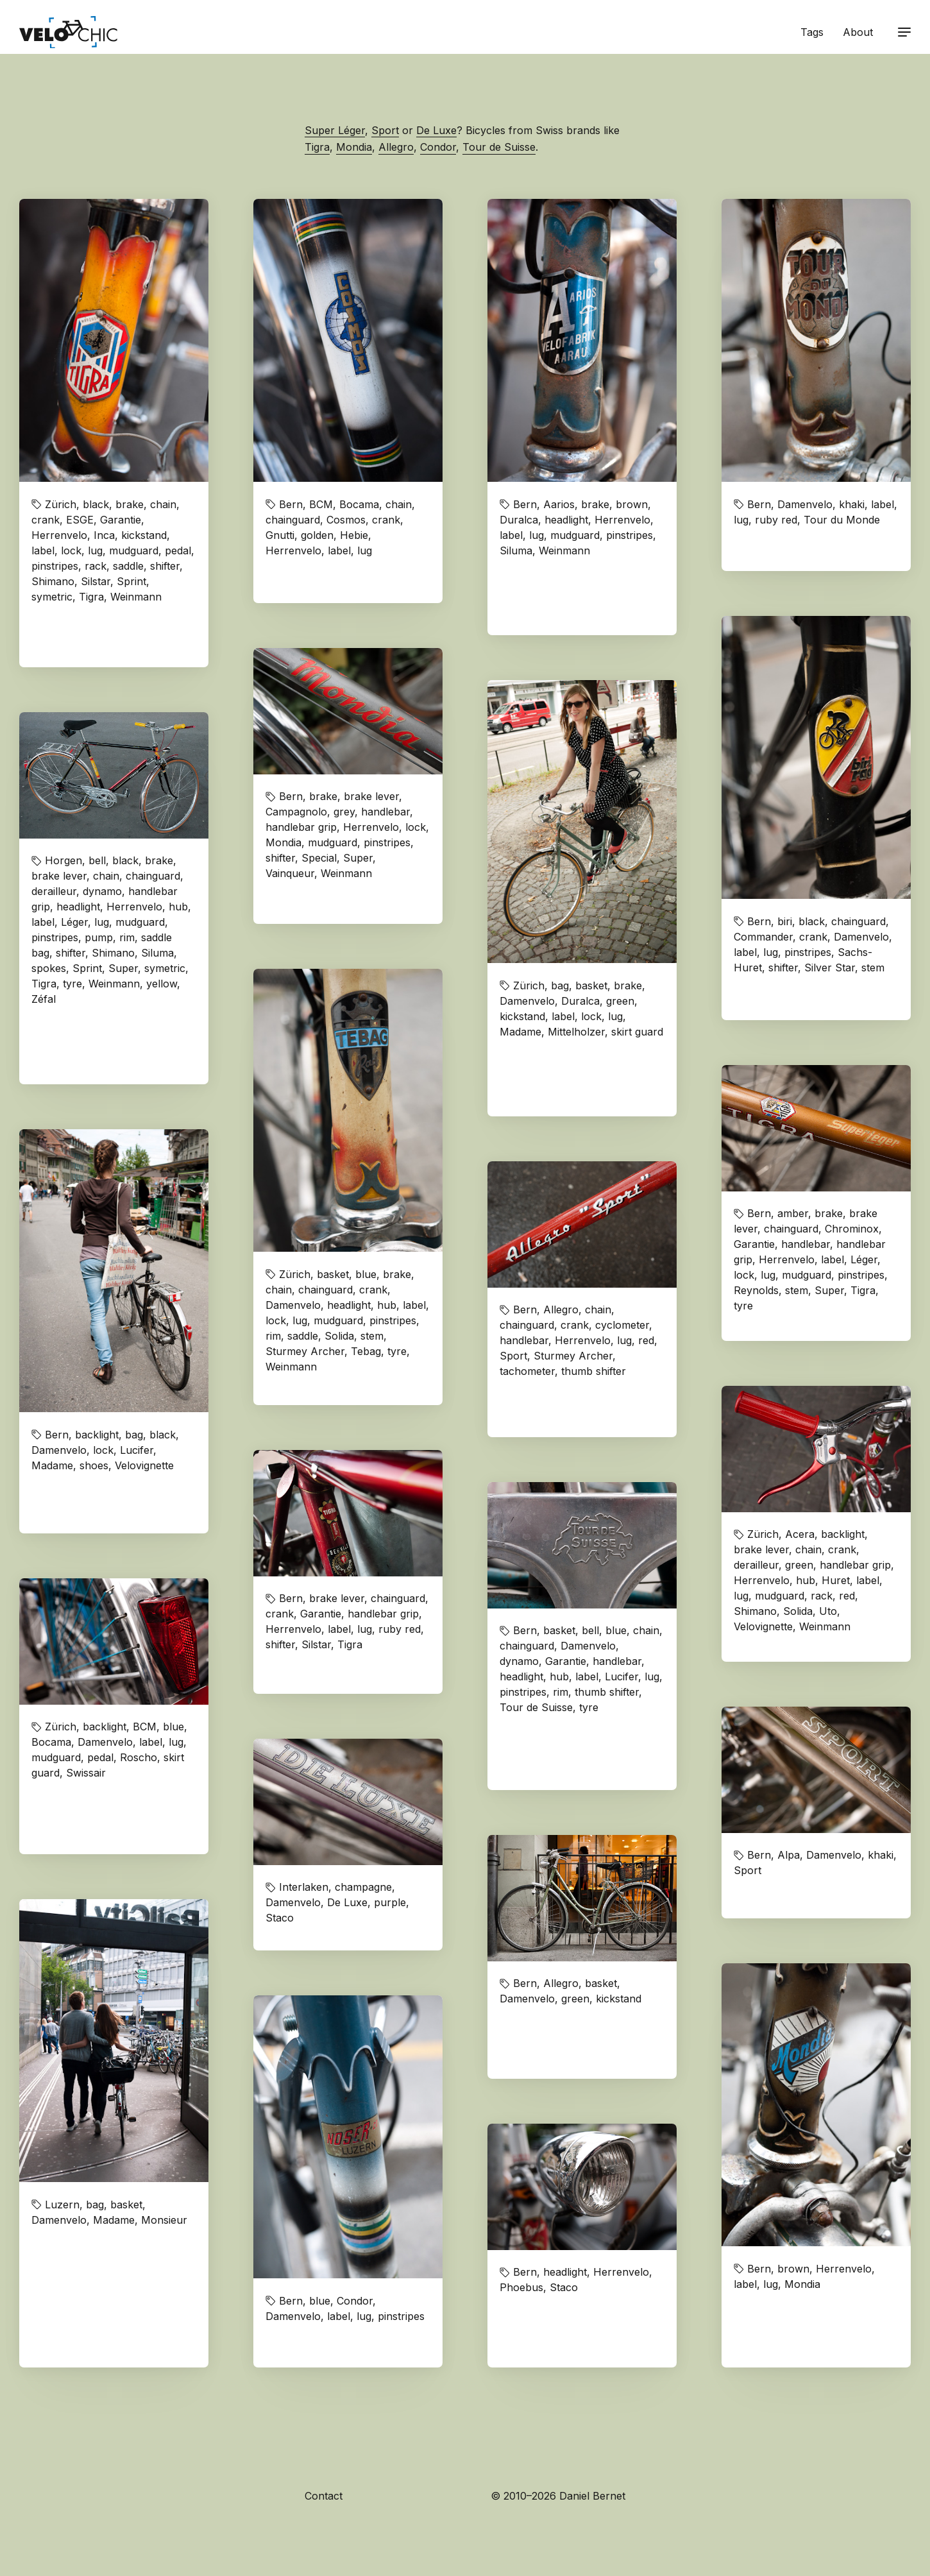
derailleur (53, 891)
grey (344, 811)
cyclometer (622, 1324)
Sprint (131, 581)
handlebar (385, 811)
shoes (94, 1465)
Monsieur (164, 2219)
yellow (161, 983)
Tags (812, 32)
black (96, 504)
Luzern (62, 2204)
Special (319, 857)
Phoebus (521, 2287)
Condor (438, 147)
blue (365, 1274)
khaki (852, 504)
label (43, 550)
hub (178, 906)
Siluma (516, 550)
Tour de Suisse (499, 147)
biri (784, 921)
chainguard (293, 519)
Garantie (120, 519)
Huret (836, 1580)
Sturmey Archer (305, 1351)
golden (317, 535)
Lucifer (136, 1450)
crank (45, 519)
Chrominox (852, 1228)
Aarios (559, 504)
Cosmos (346, 519)
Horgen (63, 860)
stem (872, 967)
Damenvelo (805, 504)
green (620, 1000)
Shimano (52, 581)
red (646, 1340)
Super (358, 857)
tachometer (527, 1371)
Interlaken (303, 1887)
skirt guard (637, 1031)
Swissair (86, 1772)
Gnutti (280, 535)
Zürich (60, 504)
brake (129, 504)
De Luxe (436, 130)
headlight (566, 519)
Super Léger (335, 130)
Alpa (788, 1854)
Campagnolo (296, 811)
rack (95, 565)
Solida (339, 1335)
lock (71, 550)
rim (127, 937)
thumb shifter (593, 1371)
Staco (280, 1917)
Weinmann (136, 596)
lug (95, 550)
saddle (128, 565)
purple (390, 1902)
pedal (178, 550)
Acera (800, 1534)
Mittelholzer (576, 1031)
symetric (51, 596)
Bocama (359, 504)
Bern (291, 504)
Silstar (95, 581)
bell (97, 860)
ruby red (776, 519)
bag (560, 985)
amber (792, 1213)
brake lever (371, 796)
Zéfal (43, 999)
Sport (385, 130)
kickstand (144, 535)
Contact (323, 2495)
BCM (321, 504)
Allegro (396, 147)
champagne (363, 1887)
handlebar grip (301, 827)
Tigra (317, 147)
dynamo (102, 891)
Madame (520, 1031)
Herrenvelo (59, 535)
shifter (165, 565)
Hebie (354, 535)
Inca (104, 535)
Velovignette (144, 1465)
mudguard (133, 550)
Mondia (354, 147)
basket (591, 985)
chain (163, 504)
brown (632, 504)
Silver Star (829, 967)
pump (99, 937)
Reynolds (756, 1290)
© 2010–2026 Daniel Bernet (558, 2495)
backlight (97, 1434)
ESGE (80, 519)
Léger (74, 922)
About (858, 32)
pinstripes (54, 565)
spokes (48, 968)
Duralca (519, 519)
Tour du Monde (842, 519)
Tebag (366, 1351)
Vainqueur (290, 873)
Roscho (138, 1757)
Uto (828, 1611)
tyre (72, 983)
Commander (763, 936)
